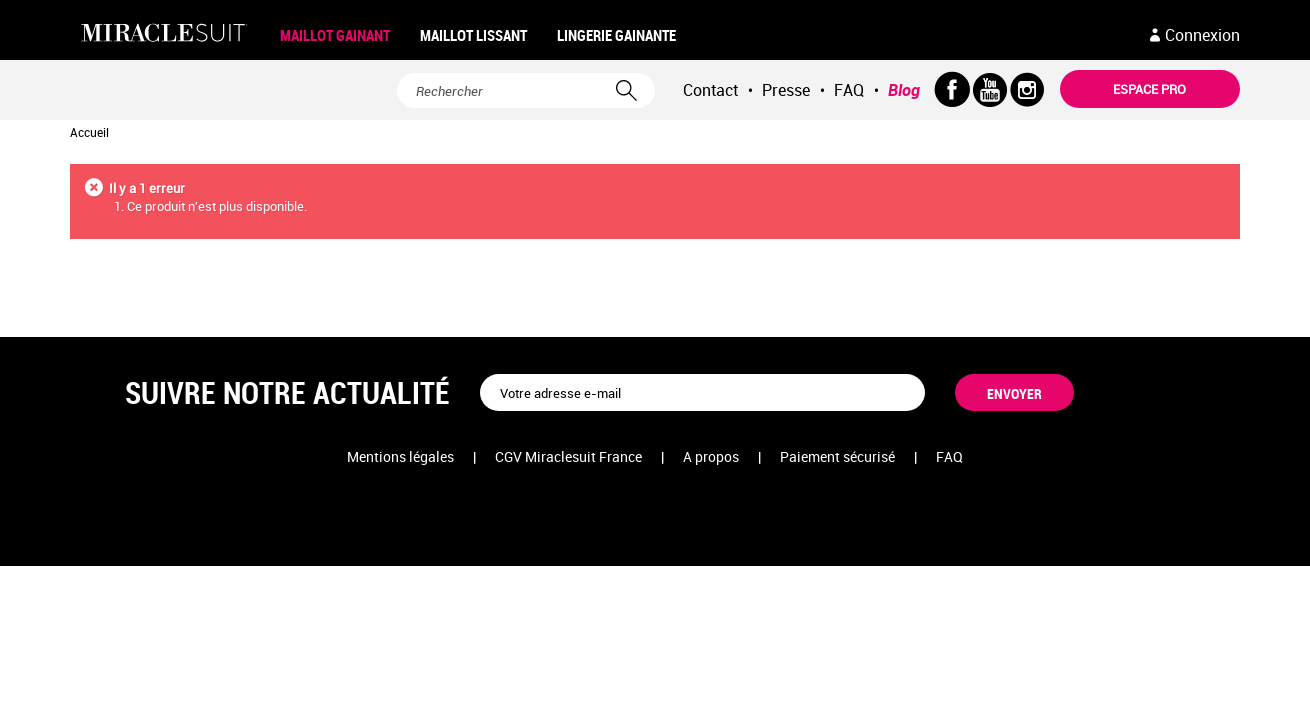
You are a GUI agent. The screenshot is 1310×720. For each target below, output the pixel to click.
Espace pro (1149, 89)
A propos (711, 456)
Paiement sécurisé (837, 456)
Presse (786, 90)
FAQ (849, 90)
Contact (710, 90)
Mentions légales (400, 456)
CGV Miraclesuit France (568, 456)
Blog (904, 90)
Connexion (1202, 35)
